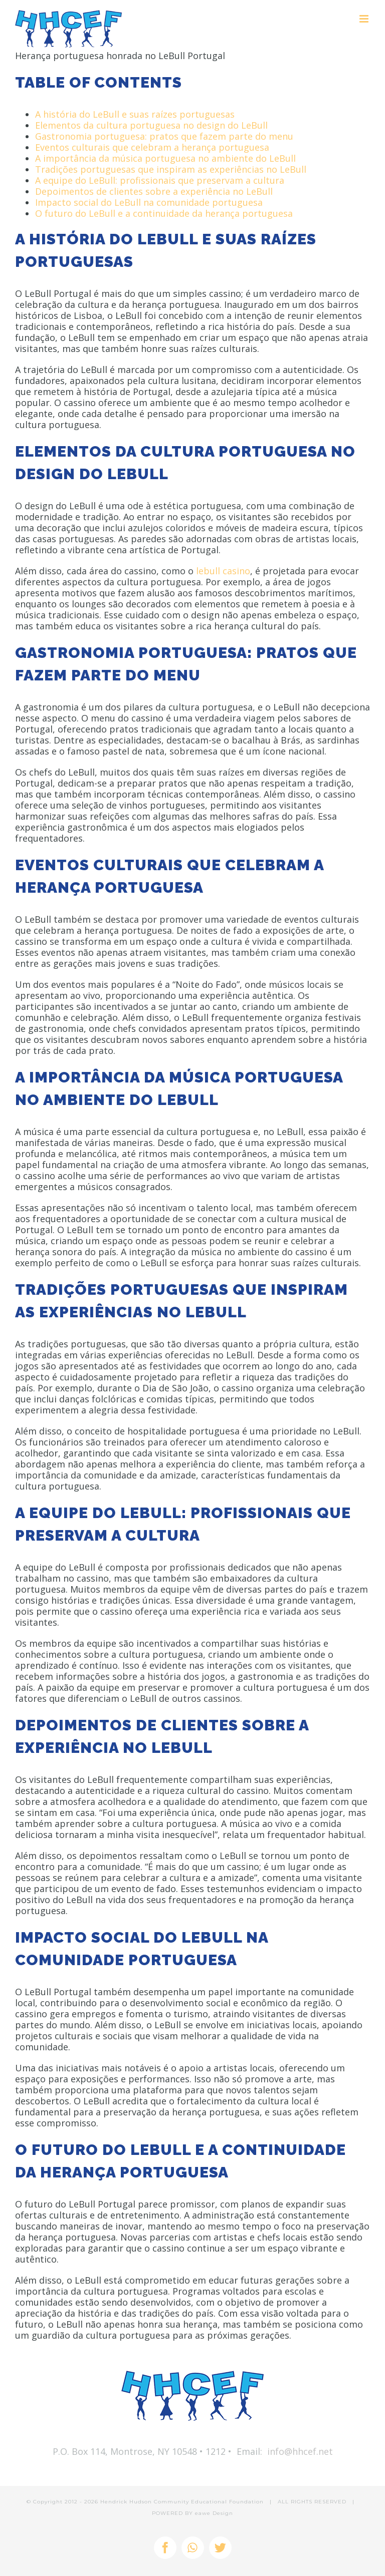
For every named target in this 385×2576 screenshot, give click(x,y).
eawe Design (214, 2513)
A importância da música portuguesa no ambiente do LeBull (165, 158)
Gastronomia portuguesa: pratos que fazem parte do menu (164, 136)
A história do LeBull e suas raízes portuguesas (135, 114)
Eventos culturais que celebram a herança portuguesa (152, 147)
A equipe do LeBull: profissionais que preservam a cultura (159, 180)
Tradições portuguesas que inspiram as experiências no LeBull (170, 169)
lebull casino (223, 571)
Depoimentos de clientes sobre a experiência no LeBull (154, 191)
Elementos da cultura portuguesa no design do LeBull (151, 125)
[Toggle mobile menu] (364, 19)
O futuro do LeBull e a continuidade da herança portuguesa (164, 213)
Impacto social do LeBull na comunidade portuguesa (149, 202)
